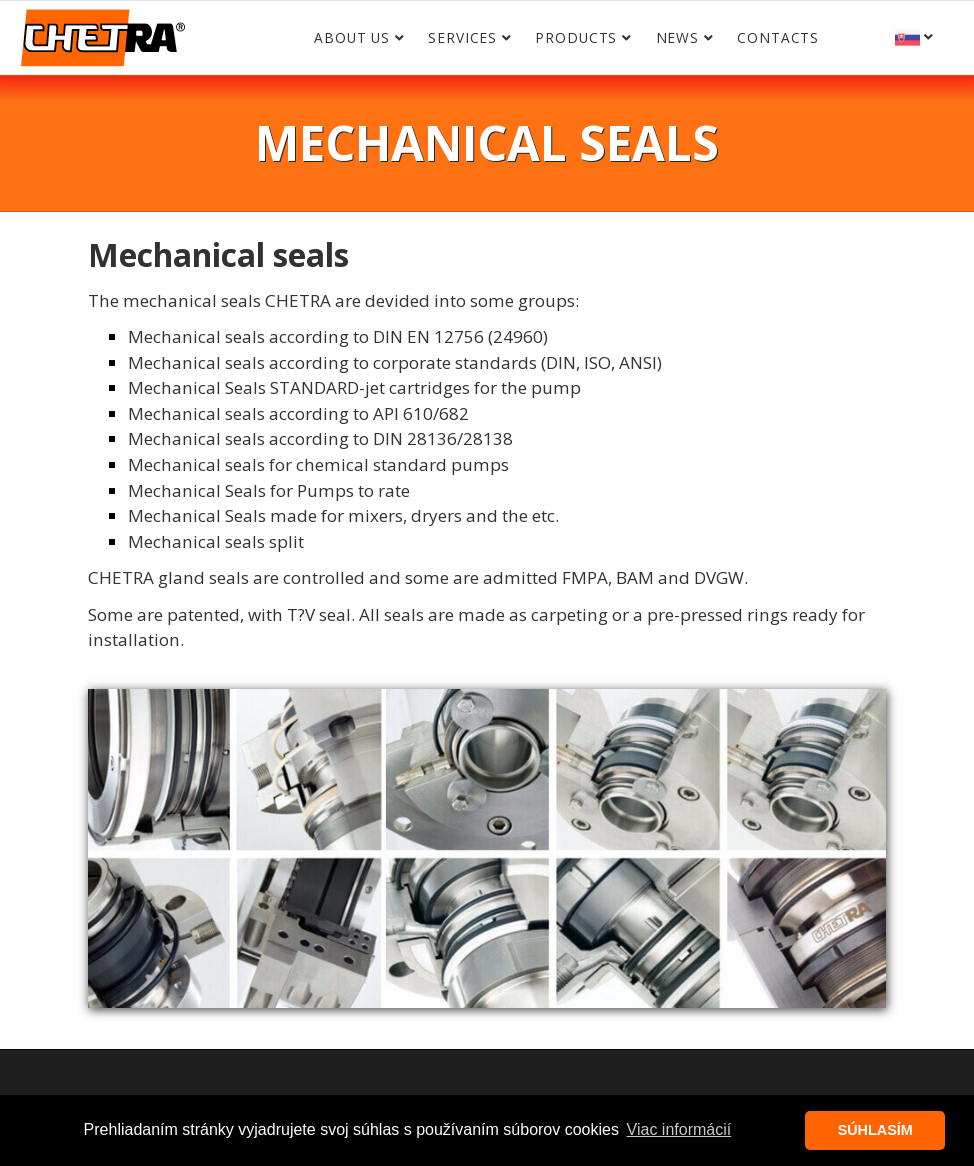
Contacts (778, 37)
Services (462, 37)
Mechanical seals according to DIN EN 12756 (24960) (338, 336)
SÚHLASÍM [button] (875, 1130)
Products (576, 37)
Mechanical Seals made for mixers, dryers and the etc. (343, 515)
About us (352, 37)
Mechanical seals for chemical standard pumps (318, 464)
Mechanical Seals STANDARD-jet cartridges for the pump (354, 387)
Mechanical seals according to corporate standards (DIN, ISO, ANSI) (395, 362)
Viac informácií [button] (679, 1129)
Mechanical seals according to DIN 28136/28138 (320, 438)
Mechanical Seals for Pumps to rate (269, 490)
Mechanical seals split (216, 541)
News (677, 37)
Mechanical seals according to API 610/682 (298, 413)
